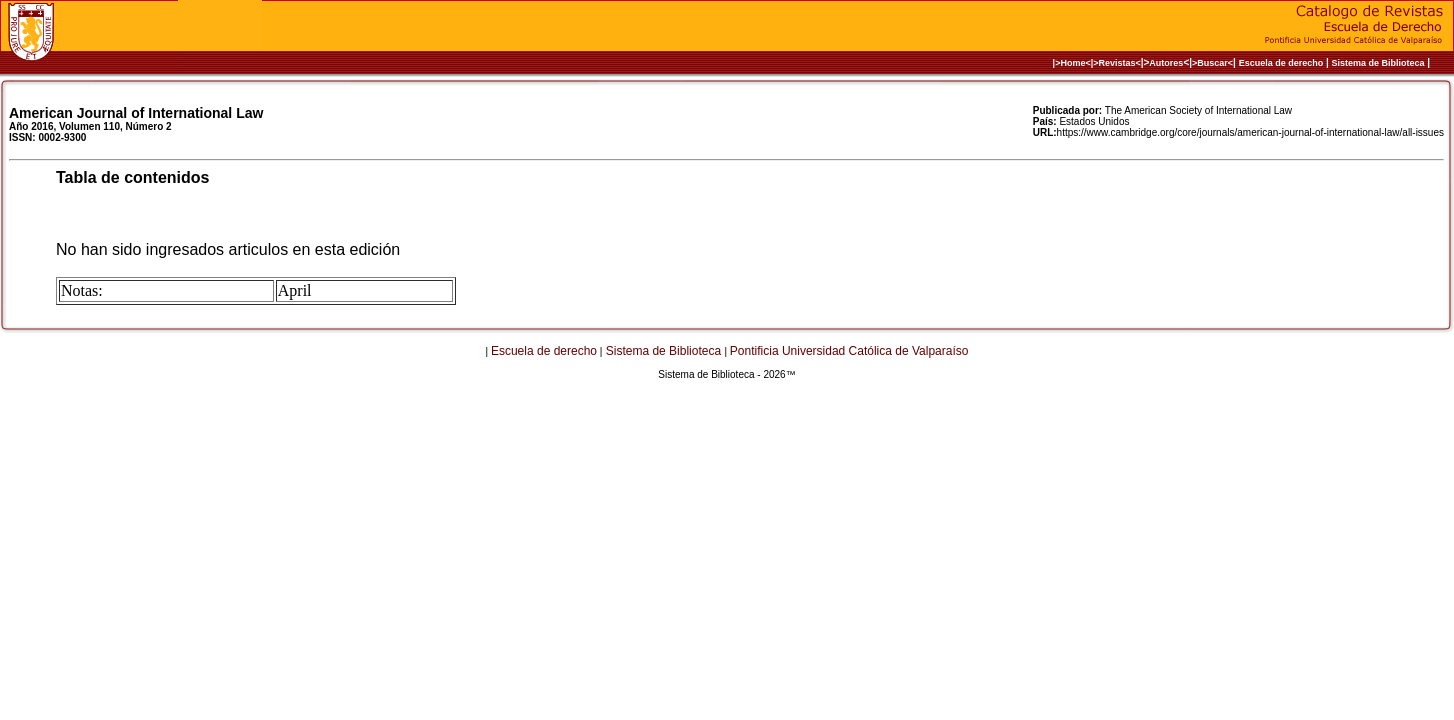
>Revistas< (1117, 63)
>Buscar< (1212, 63)
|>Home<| (1073, 63)
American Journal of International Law (136, 113)
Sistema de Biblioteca (1378, 63)
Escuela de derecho (1281, 63)
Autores (1166, 63)
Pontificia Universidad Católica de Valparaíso (849, 351)
